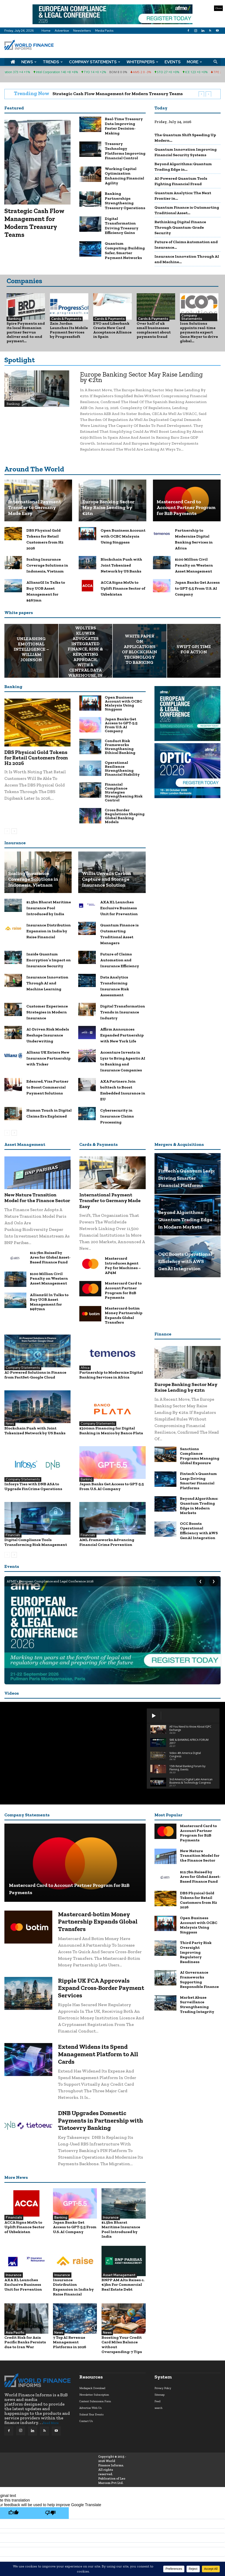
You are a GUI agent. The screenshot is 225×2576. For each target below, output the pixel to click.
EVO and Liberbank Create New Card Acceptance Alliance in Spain (112, 330)
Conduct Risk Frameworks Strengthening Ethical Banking (120, 746)
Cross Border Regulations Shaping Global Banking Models (125, 816)
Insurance (111, 2217)
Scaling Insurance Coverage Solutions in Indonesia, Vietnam (47, 565)
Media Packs (104, 31)
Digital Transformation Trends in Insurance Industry (122, 1012)
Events (173, 61)
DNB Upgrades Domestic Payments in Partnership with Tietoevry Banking (100, 2120)
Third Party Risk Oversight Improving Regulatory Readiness (196, 1952)
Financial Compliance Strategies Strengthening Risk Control (124, 792)
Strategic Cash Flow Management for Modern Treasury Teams (122, 93)
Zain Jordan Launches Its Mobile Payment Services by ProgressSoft (69, 330)
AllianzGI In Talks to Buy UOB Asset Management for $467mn (49, 1302)
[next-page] (14, 831)
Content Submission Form (95, 2401)
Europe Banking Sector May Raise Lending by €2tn (141, 377)
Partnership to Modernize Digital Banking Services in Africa (111, 1375)
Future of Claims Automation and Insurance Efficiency (119, 960)
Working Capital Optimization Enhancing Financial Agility (124, 175)
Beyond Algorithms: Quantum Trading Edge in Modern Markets (185, 1219)
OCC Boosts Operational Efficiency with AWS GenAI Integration (185, 1261)
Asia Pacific (15, 2332)
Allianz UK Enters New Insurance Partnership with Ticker (48, 1058)
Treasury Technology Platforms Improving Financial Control (125, 150)
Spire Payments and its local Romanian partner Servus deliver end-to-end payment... (26, 332)
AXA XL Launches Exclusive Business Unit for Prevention (119, 908)
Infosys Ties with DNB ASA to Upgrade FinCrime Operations (33, 1486)
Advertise (62, 31)
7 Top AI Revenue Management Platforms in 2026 (69, 2342)
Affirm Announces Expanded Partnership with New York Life (122, 1035)
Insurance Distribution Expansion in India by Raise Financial (48, 931)
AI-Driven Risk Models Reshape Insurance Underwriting (47, 1035)
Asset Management (119, 2275)
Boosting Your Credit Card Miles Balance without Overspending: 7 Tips (122, 2344)
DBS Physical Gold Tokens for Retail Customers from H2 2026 (36, 757)
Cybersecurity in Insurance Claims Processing (117, 1116)
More (194, 61)
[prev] (201, 94)
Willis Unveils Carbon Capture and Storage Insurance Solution (106, 879)
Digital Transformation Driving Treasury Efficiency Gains (121, 225)
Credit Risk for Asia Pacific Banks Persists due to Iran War (25, 2342)
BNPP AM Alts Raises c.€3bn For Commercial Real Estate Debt (123, 2284)
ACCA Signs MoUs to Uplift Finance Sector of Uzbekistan (123, 588)
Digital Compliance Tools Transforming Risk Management (35, 1542)
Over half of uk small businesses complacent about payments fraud (154, 330)
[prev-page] (7, 831)
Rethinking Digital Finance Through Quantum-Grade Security (180, 227)
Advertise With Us (90, 2407)
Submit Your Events (91, 2414)
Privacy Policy (162, 2388)
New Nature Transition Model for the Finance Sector (37, 1197)
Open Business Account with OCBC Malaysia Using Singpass (123, 536)
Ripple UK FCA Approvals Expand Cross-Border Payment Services (101, 1988)
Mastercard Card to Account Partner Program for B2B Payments (186, 507)
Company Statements (94, 61)
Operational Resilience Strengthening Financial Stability (122, 768)
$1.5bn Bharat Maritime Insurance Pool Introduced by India (48, 908)
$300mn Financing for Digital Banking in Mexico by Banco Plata (111, 1430)
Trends (53, 61)
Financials (13, 1535)
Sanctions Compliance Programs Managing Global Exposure (199, 1456)
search (158, 2407)
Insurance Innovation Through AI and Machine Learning (47, 983)
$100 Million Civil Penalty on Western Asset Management (194, 565)
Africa (85, 1368)
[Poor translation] (50, 2513)
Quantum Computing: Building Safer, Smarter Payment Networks (125, 250)
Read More (51, 2423)
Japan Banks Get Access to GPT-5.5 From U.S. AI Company (197, 588)
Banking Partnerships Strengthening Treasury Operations (125, 200)
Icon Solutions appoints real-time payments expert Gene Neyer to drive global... (199, 332)
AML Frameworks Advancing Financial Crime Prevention (106, 1542)
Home (46, 31)
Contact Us (86, 2421)
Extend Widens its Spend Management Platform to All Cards (98, 2054)
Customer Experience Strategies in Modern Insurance (47, 1012)
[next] (208, 94)
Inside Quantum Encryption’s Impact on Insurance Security (48, 960)
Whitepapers (142, 61)
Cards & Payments (66, 319)
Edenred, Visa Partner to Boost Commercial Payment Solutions (47, 1087)
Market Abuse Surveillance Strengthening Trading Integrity (197, 2004)
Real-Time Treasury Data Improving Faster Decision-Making (124, 126)
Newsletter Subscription (94, 2394)
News (28, 61)
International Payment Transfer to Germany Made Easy (34, 507)
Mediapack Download (92, 2388)
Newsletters (82, 31)
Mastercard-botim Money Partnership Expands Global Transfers (123, 1315)
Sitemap (159, 2394)
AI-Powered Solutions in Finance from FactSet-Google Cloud (35, 1375)
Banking (14, 319)
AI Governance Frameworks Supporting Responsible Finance (199, 1979)
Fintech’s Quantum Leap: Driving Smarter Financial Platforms (186, 1178)
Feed (157, 2401)
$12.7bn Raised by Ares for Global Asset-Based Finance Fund (50, 1257)
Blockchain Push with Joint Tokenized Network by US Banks (121, 565)
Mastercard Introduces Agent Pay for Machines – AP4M (123, 1265)
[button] (215, 62)
